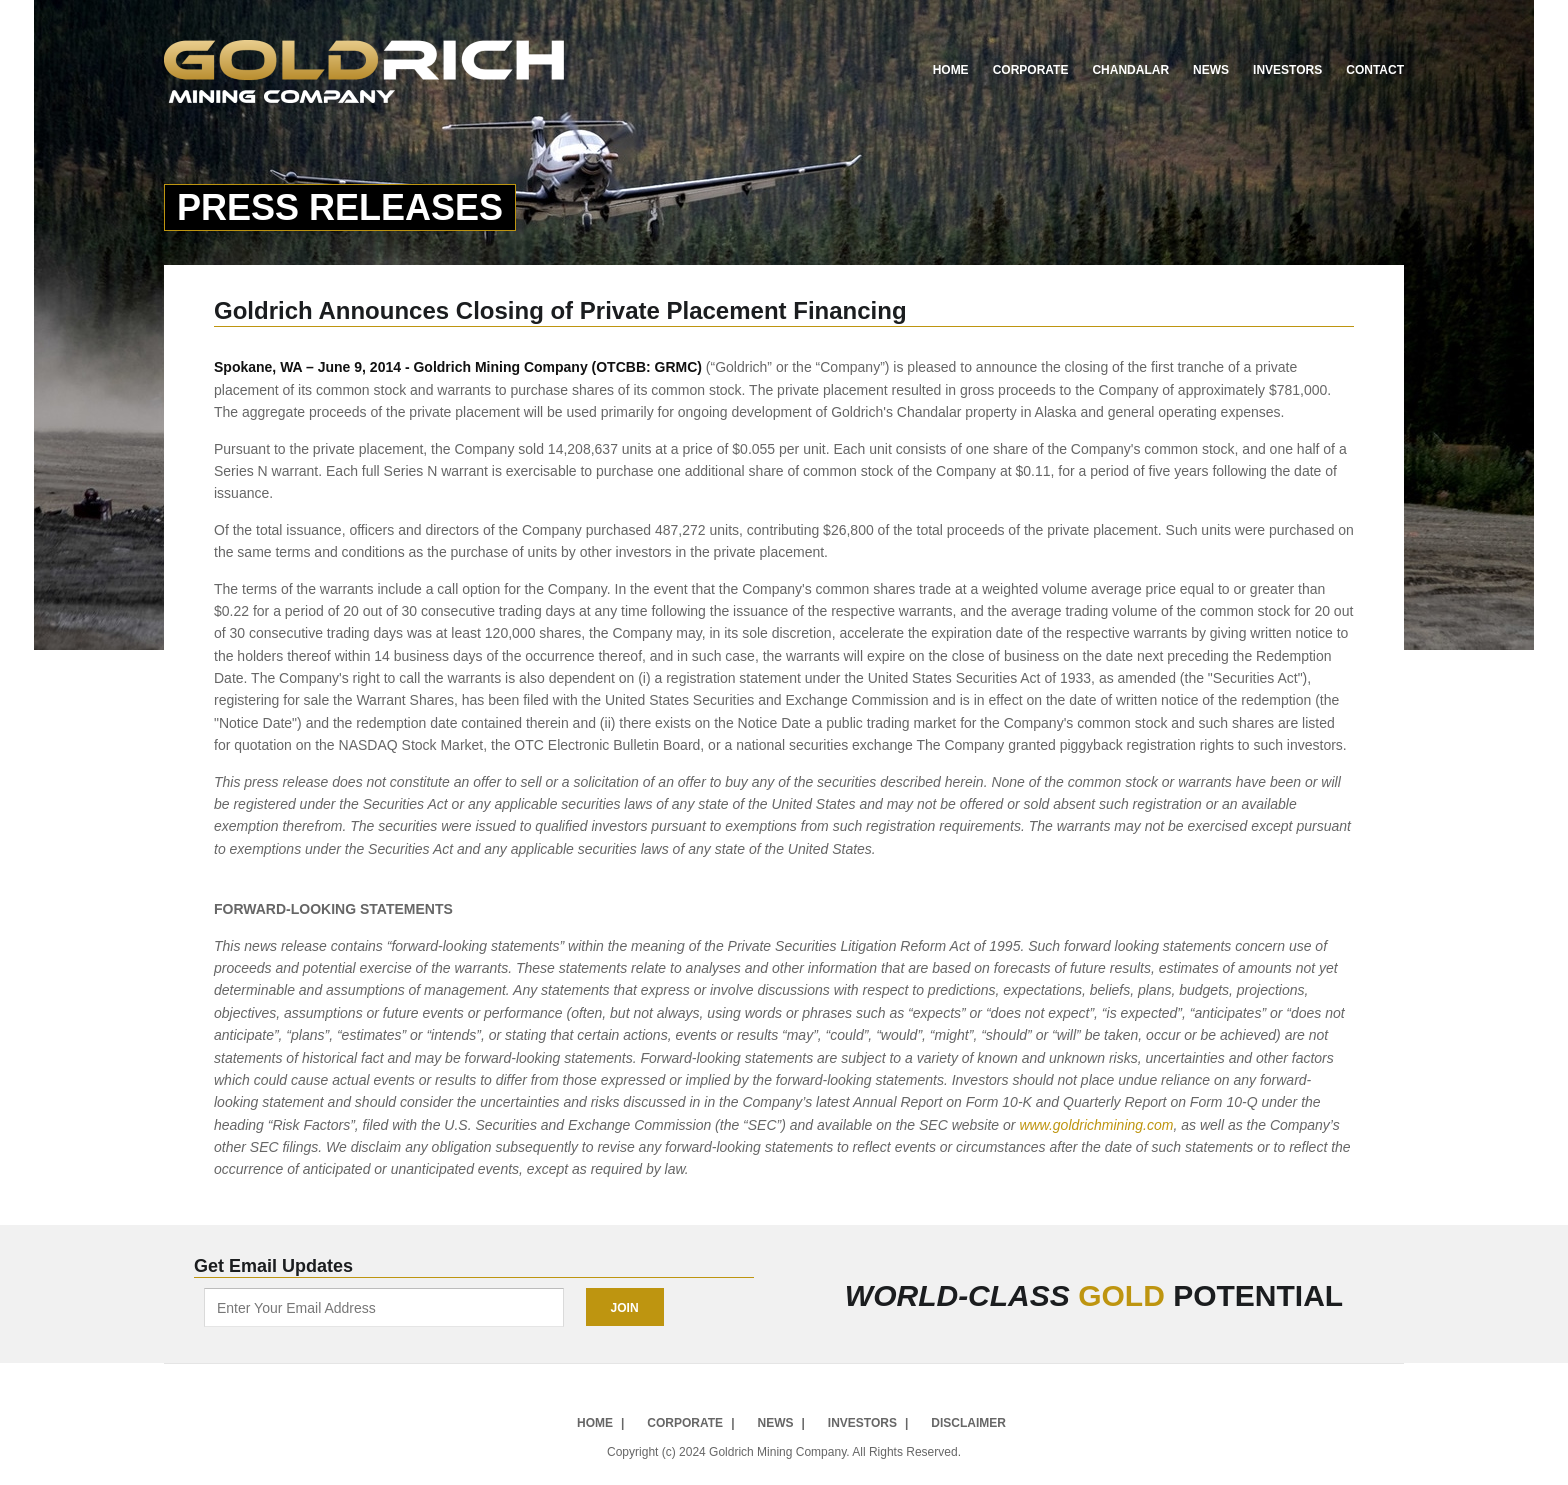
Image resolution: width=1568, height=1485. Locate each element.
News (1211, 70)
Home (951, 70)
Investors (1287, 70)
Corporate (1031, 70)
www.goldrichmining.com (1096, 1125)
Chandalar (1130, 70)
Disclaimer (968, 1422)
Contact (1375, 70)
